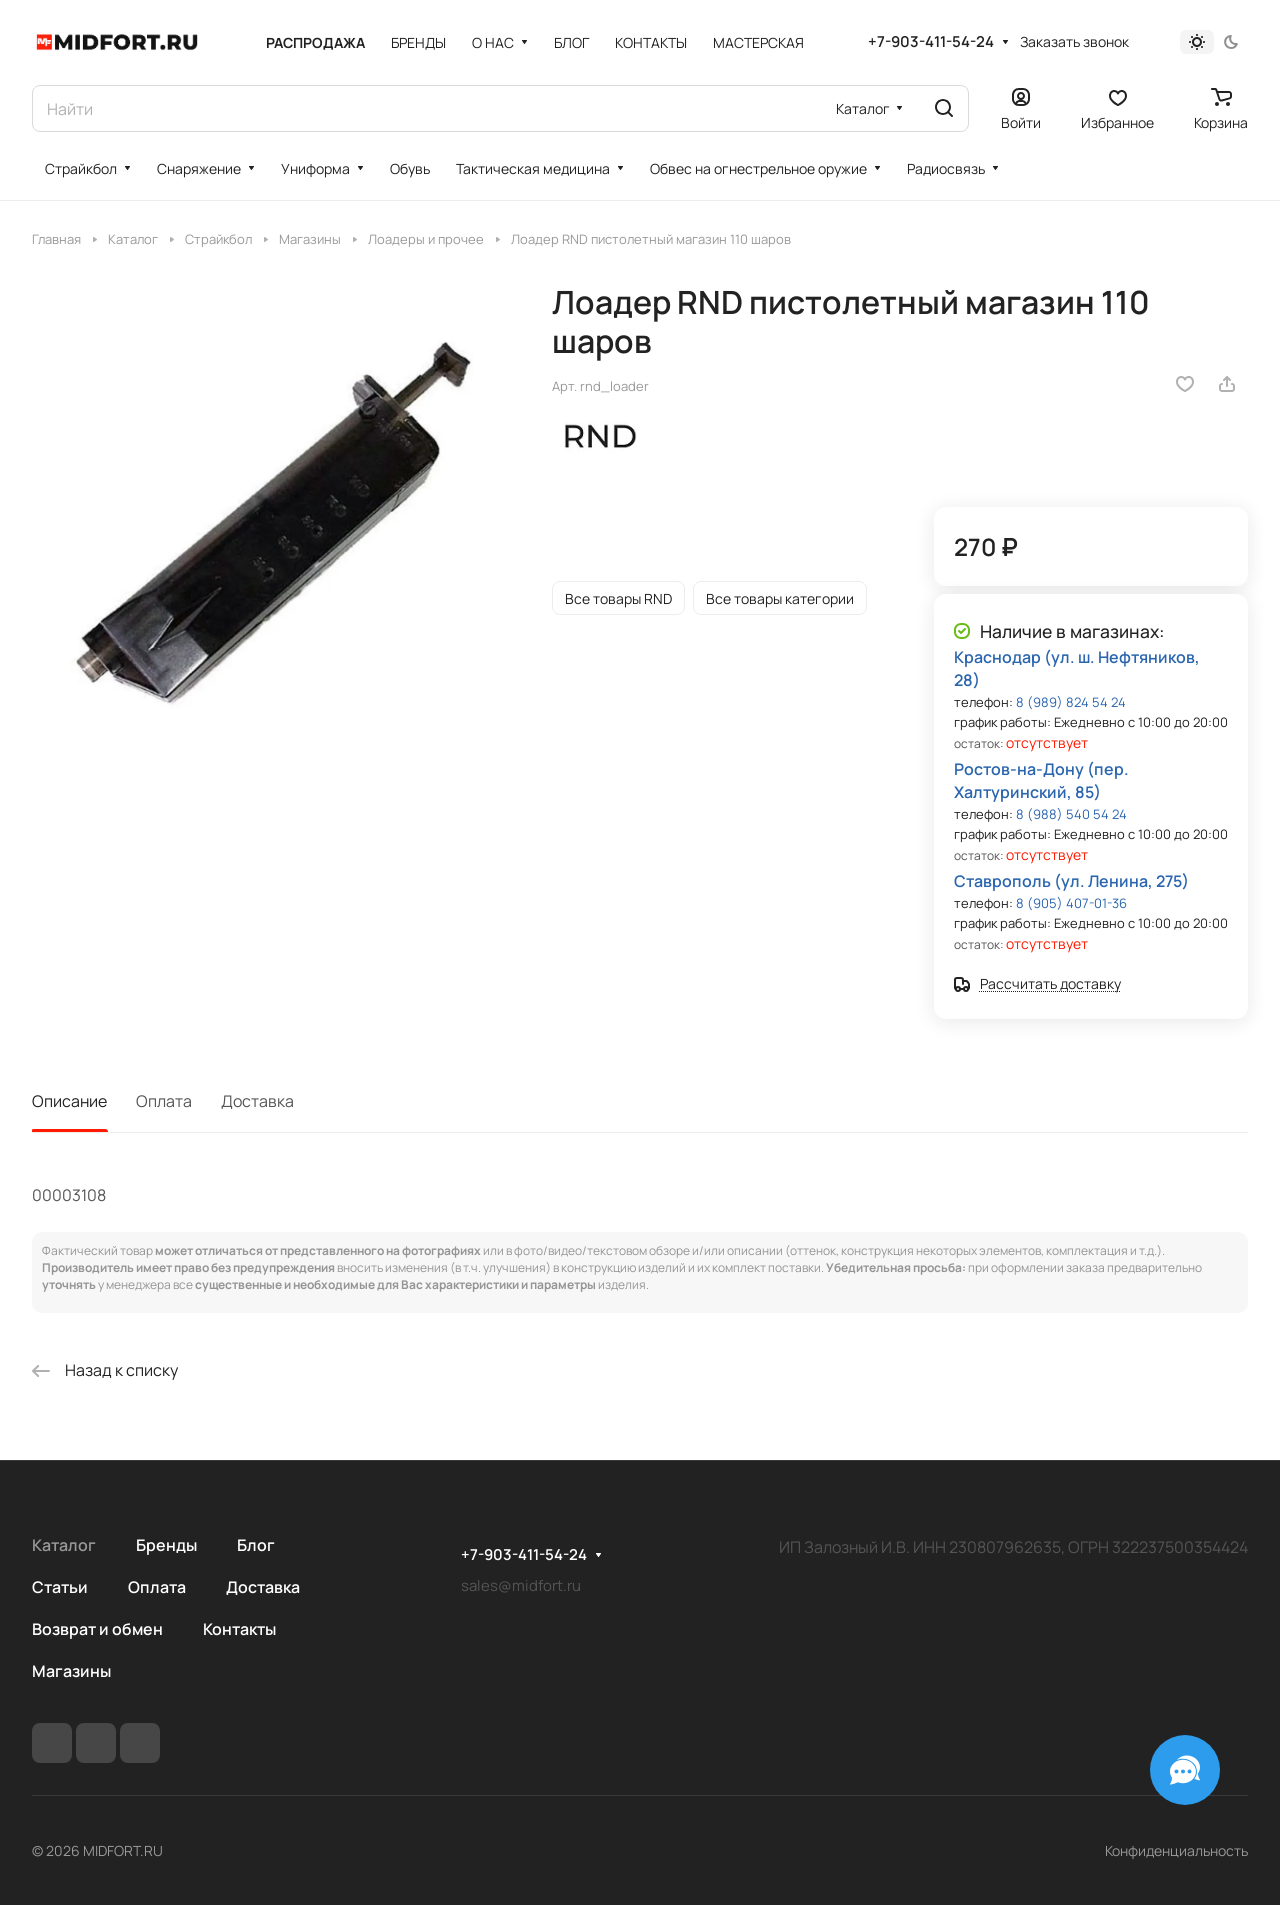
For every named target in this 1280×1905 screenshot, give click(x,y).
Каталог (64, 1545)
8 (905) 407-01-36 (1071, 903)
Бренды (166, 1545)
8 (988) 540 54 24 (1071, 814)
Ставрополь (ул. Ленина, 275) (1071, 881)
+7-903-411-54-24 (931, 42)
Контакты (239, 1629)
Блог (256, 1545)
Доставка (257, 1101)
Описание (69, 1101)
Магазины (71, 1671)
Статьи (60, 1587)
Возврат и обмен (97, 1629)
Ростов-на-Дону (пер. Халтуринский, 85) (1041, 780)
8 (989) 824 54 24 (1071, 702)
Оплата (164, 1101)
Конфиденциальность (1176, 1850)
